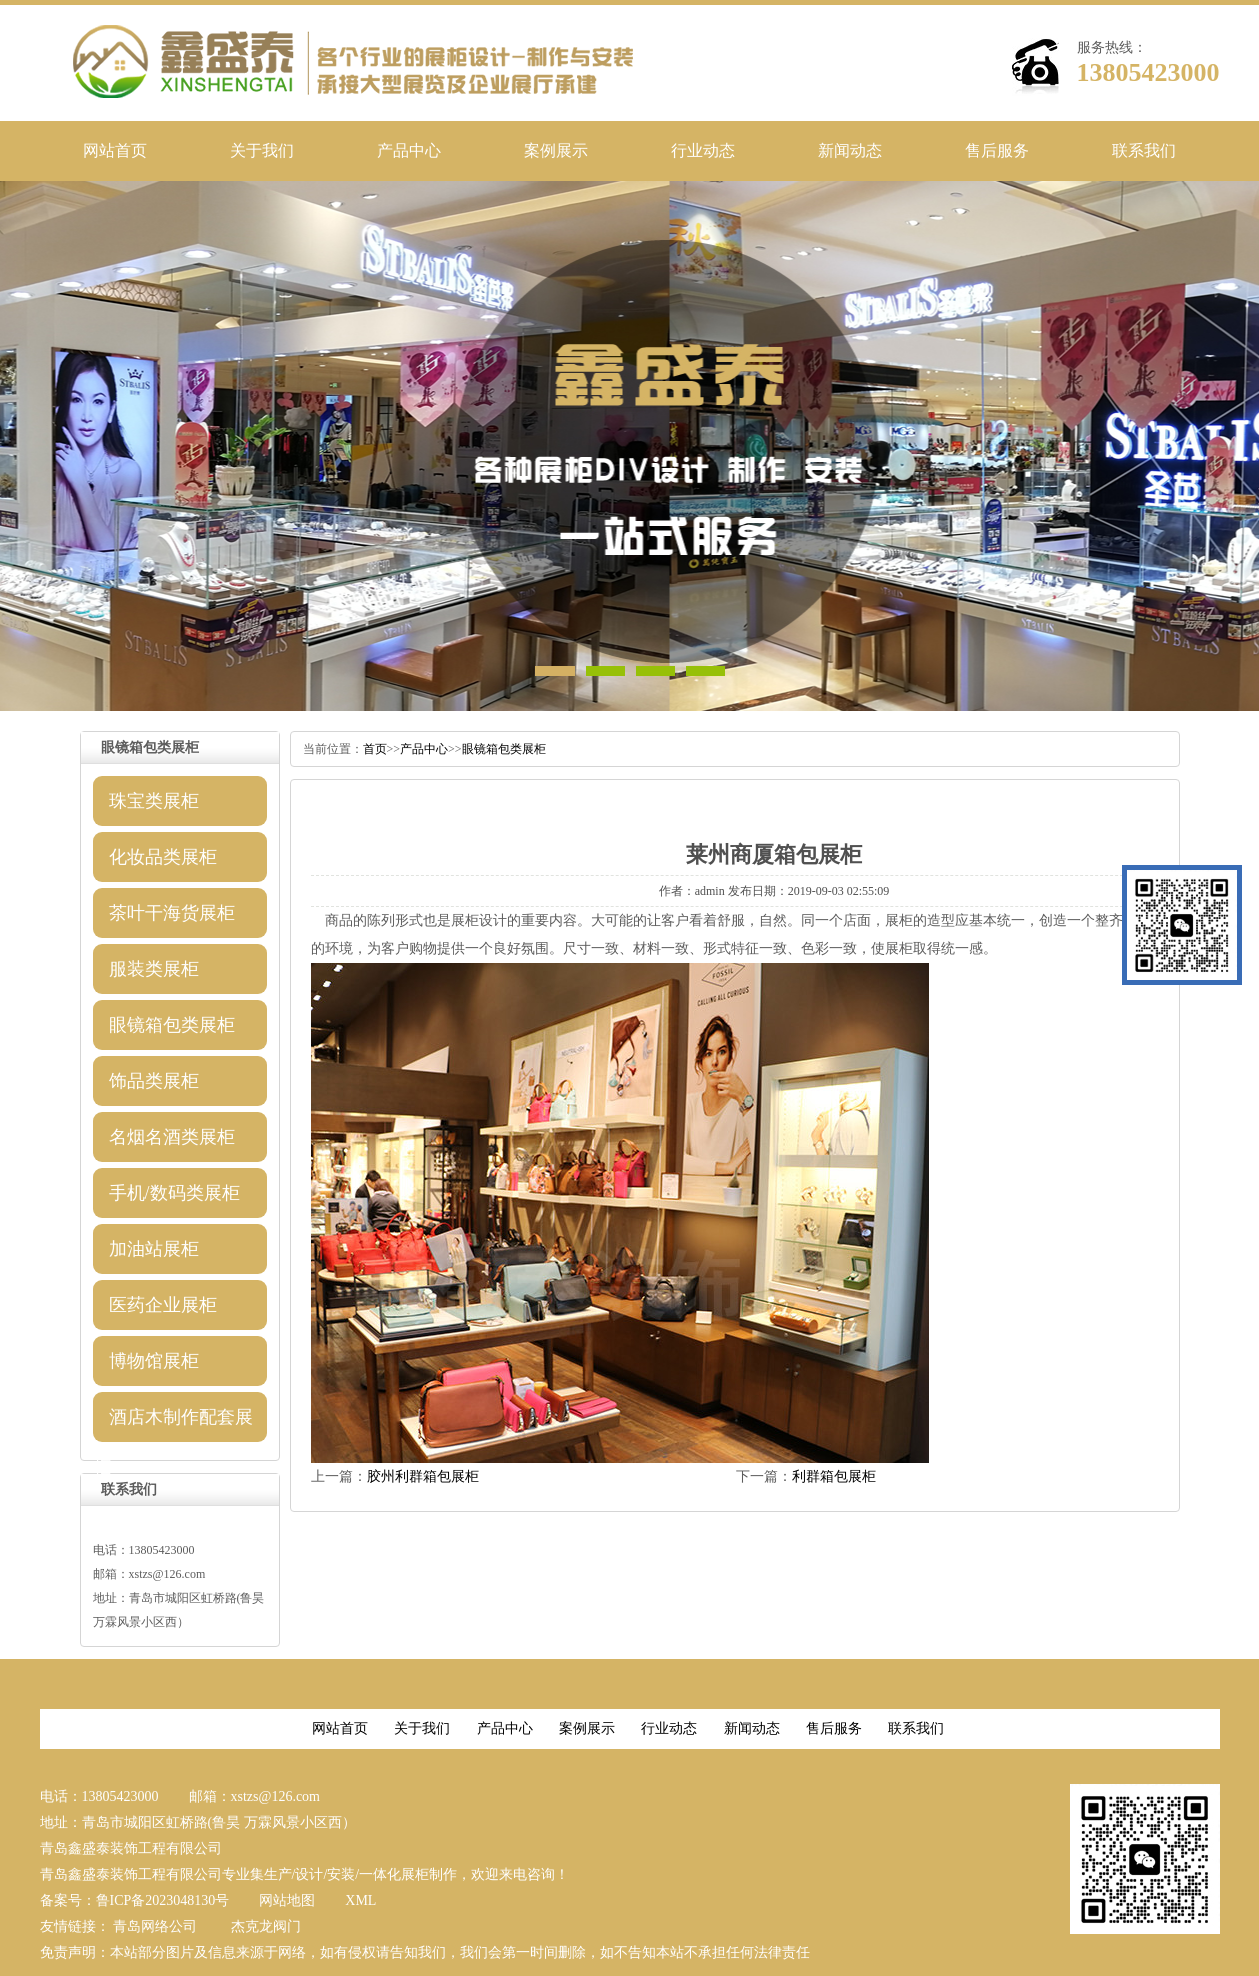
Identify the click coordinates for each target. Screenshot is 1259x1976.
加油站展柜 (154, 1249)
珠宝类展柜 (154, 801)
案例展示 (556, 150)
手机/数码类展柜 (174, 1193)
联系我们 (1144, 150)
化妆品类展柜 (163, 857)
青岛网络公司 (155, 1926)
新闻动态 (850, 150)
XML (360, 1900)
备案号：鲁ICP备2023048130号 (135, 1900)
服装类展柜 (154, 969)
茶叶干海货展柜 (172, 913)
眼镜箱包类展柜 (172, 1025)
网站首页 (115, 150)
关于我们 (262, 150)
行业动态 (703, 150)
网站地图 (287, 1900)
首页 (375, 749)
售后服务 (997, 150)
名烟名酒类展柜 (172, 1137)
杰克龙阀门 (266, 1926)
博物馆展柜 (154, 1361)
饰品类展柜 (154, 1081)
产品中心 (409, 150)
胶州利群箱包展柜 (423, 1476)
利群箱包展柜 (834, 1476)
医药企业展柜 (163, 1305)
